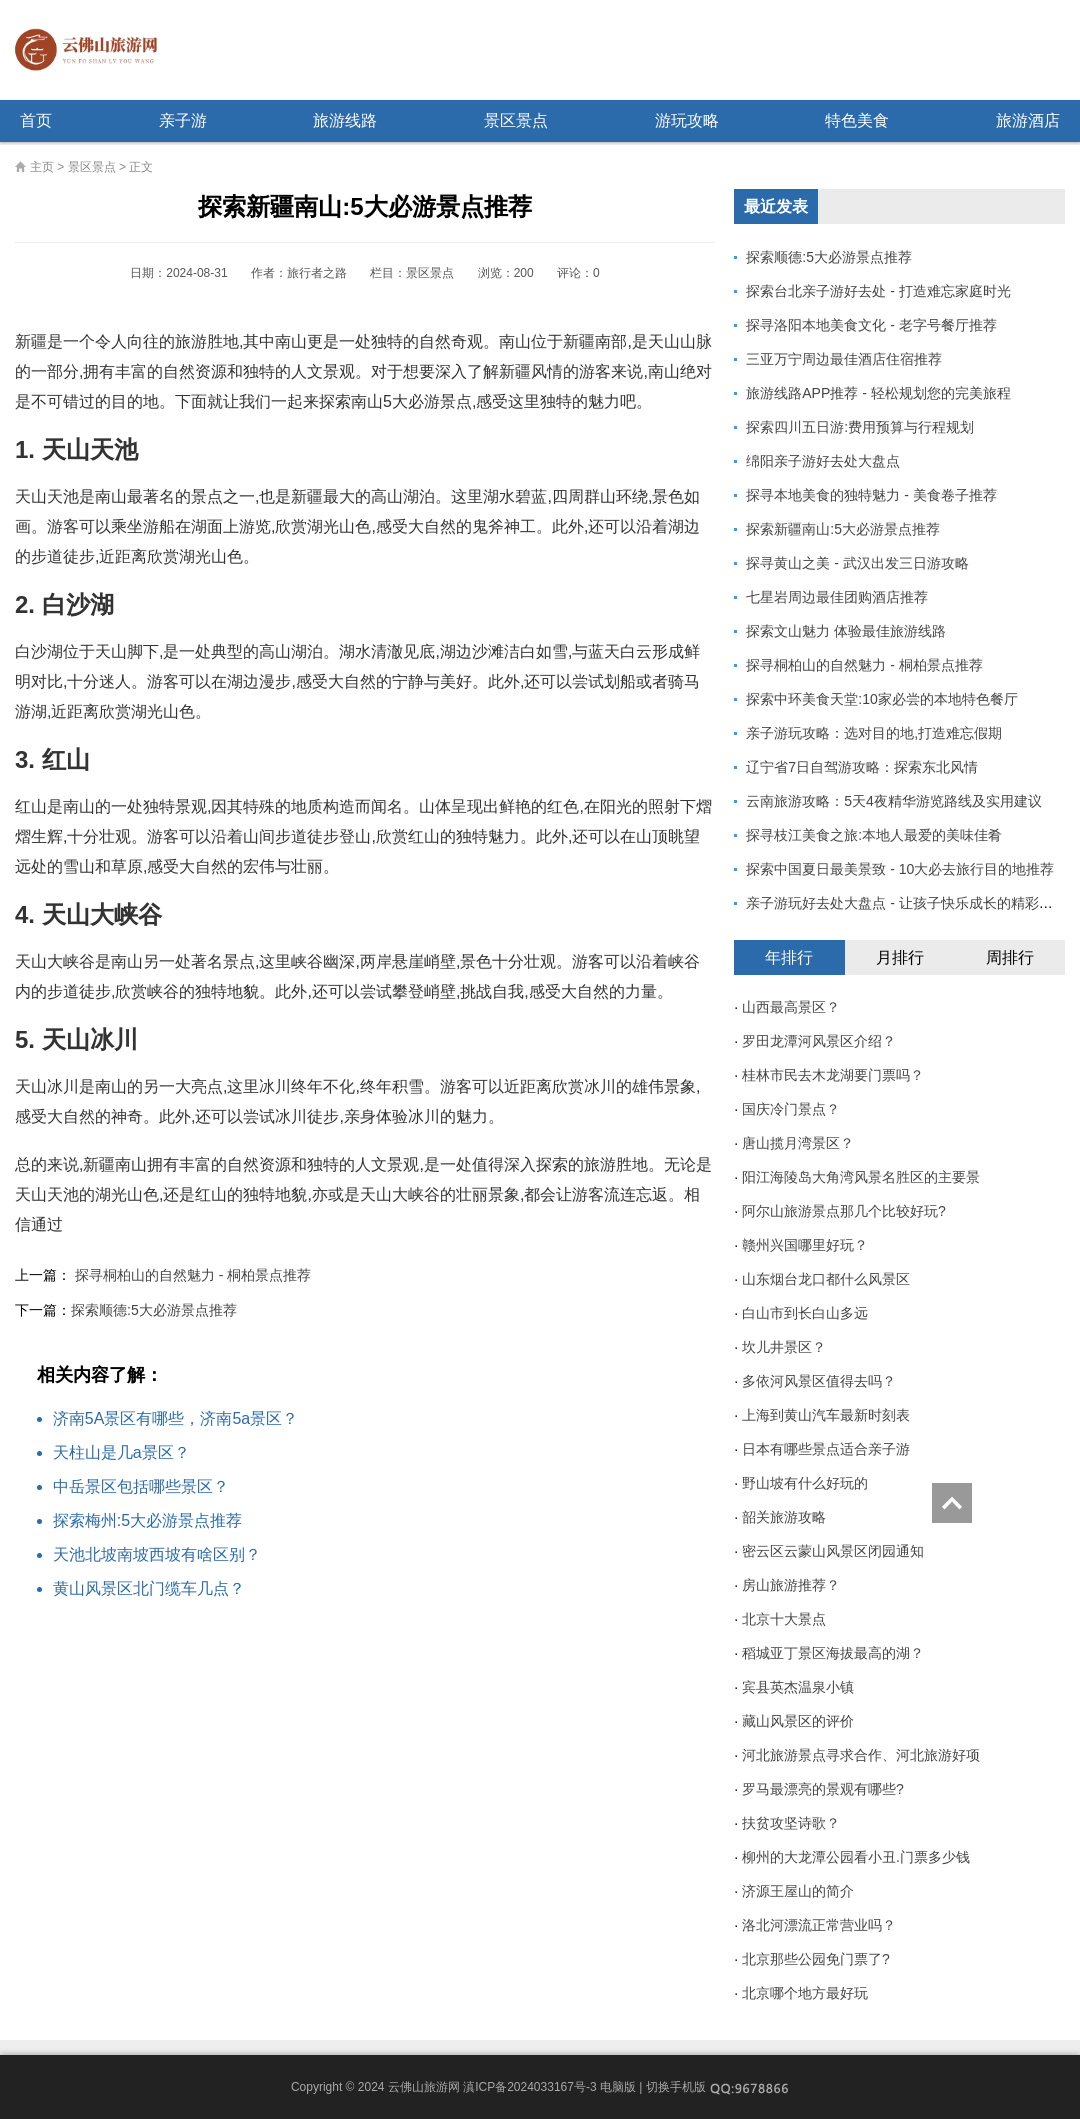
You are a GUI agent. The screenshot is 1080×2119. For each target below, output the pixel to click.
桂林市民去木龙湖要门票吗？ (833, 1075)
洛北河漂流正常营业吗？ (819, 1925)
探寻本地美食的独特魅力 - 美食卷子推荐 (871, 495)
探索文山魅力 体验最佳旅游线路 (846, 631)
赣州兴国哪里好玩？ (805, 1245)
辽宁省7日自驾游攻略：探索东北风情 (862, 767)
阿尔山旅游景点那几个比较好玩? (844, 1211)
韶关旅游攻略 (784, 1517)
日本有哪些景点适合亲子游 (826, 1449)
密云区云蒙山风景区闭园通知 (833, 1551)
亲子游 (183, 120)
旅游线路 (345, 120)
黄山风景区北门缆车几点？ (149, 1588)
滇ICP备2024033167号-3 (529, 2087)
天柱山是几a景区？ (121, 1452)
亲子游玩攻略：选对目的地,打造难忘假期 (874, 733)
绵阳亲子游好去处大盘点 (823, 461)
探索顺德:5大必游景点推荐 (154, 1310)
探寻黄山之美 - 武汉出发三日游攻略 (857, 563)
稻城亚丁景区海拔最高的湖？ (833, 1653)
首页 (36, 120)
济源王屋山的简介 (798, 1891)
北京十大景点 (784, 1619)
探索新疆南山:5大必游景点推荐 (843, 529)
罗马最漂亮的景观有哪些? (823, 1789)
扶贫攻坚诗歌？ (791, 1823)
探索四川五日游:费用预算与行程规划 (860, 427)
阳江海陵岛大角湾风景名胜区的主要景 (861, 1177)
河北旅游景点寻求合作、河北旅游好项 (861, 1755)
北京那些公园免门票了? (816, 1959)
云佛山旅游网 (94, 50)
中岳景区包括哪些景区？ (141, 1486)
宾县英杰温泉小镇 (798, 1687)
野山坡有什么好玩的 (805, 1483)
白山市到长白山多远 (805, 1313)
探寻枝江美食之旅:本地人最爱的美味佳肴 (874, 835)
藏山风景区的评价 (798, 1721)
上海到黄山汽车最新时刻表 (826, 1415)
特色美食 (857, 120)
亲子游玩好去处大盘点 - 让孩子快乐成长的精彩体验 (906, 903)
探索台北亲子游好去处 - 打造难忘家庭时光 (878, 291)
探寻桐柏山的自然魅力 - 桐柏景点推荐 (193, 1275)
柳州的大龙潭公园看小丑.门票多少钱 (856, 1857)
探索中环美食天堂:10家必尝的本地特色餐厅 (881, 699)
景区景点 (516, 120)
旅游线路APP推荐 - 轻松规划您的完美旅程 (878, 393)
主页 (42, 167)
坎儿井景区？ (784, 1347)
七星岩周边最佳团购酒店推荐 (837, 597)
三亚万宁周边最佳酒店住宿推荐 (844, 359)
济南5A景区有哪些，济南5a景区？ (175, 1418)
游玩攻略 (687, 120)
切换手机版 (676, 2087)
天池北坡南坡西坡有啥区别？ (157, 1554)
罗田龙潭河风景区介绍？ (819, 1041)
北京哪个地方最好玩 (805, 1993)
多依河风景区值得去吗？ (819, 1381)
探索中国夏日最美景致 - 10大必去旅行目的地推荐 (900, 869)
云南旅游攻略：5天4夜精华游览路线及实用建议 (894, 801)
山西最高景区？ (791, 1007)
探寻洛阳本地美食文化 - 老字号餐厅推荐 (871, 325)
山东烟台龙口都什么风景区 (826, 1279)
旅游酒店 (1028, 120)
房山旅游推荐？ (791, 1585)
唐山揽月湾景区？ (798, 1143)
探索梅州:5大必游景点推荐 (147, 1520)
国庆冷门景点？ (791, 1109)
